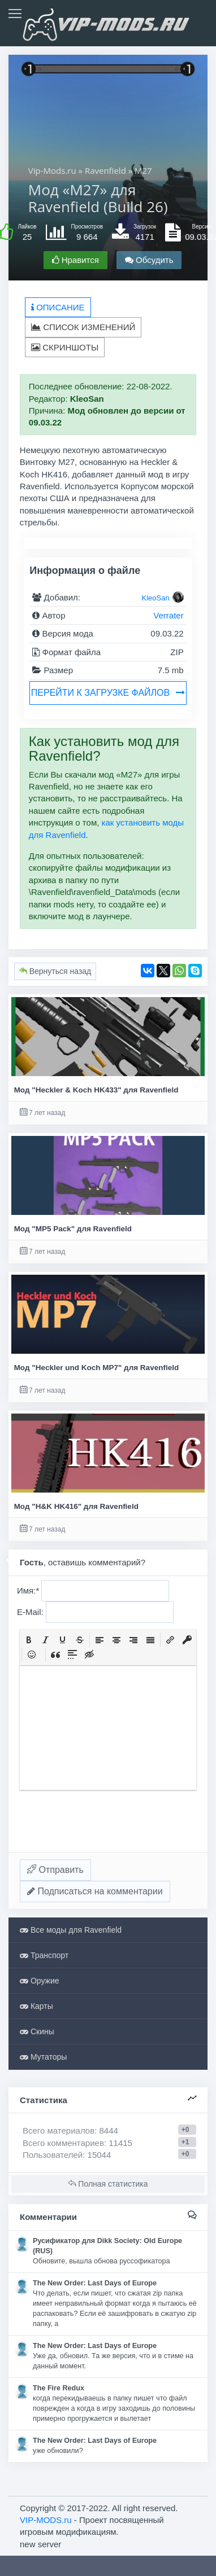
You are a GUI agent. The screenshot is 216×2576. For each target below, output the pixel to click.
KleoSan (156, 598)
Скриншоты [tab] (64, 347)
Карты (36, 2006)
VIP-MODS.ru (46, 2520)
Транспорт (44, 1955)
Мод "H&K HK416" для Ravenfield (76, 1506)
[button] (29, 1640)
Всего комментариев (63, 2143)
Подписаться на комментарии (95, 1891)
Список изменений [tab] (83, 327)
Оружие (39, 1980)
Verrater (168, 615)
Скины (37, 2031)
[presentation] (28, 1640)
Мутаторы (43, 2056)
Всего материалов (70, 2130)
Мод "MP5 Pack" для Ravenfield (73, 1229)
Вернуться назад (55, 971)
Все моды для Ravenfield (71, 1929)
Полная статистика (108, 2183)
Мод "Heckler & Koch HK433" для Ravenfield (96, 1090)
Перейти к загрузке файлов (108, 692)
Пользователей (53, 2155)
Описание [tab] (58, 307)
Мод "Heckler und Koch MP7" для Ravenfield (96, 1367)
